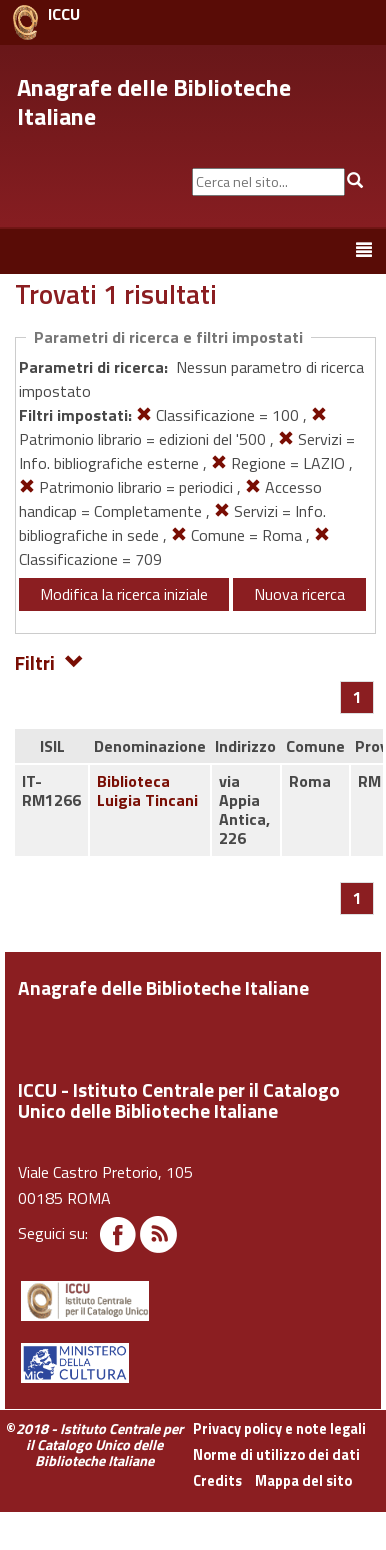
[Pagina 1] (357, 697)
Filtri (49, 661)
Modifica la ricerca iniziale (124, 594)
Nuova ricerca (299, 594)
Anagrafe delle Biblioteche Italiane (154, 101)
